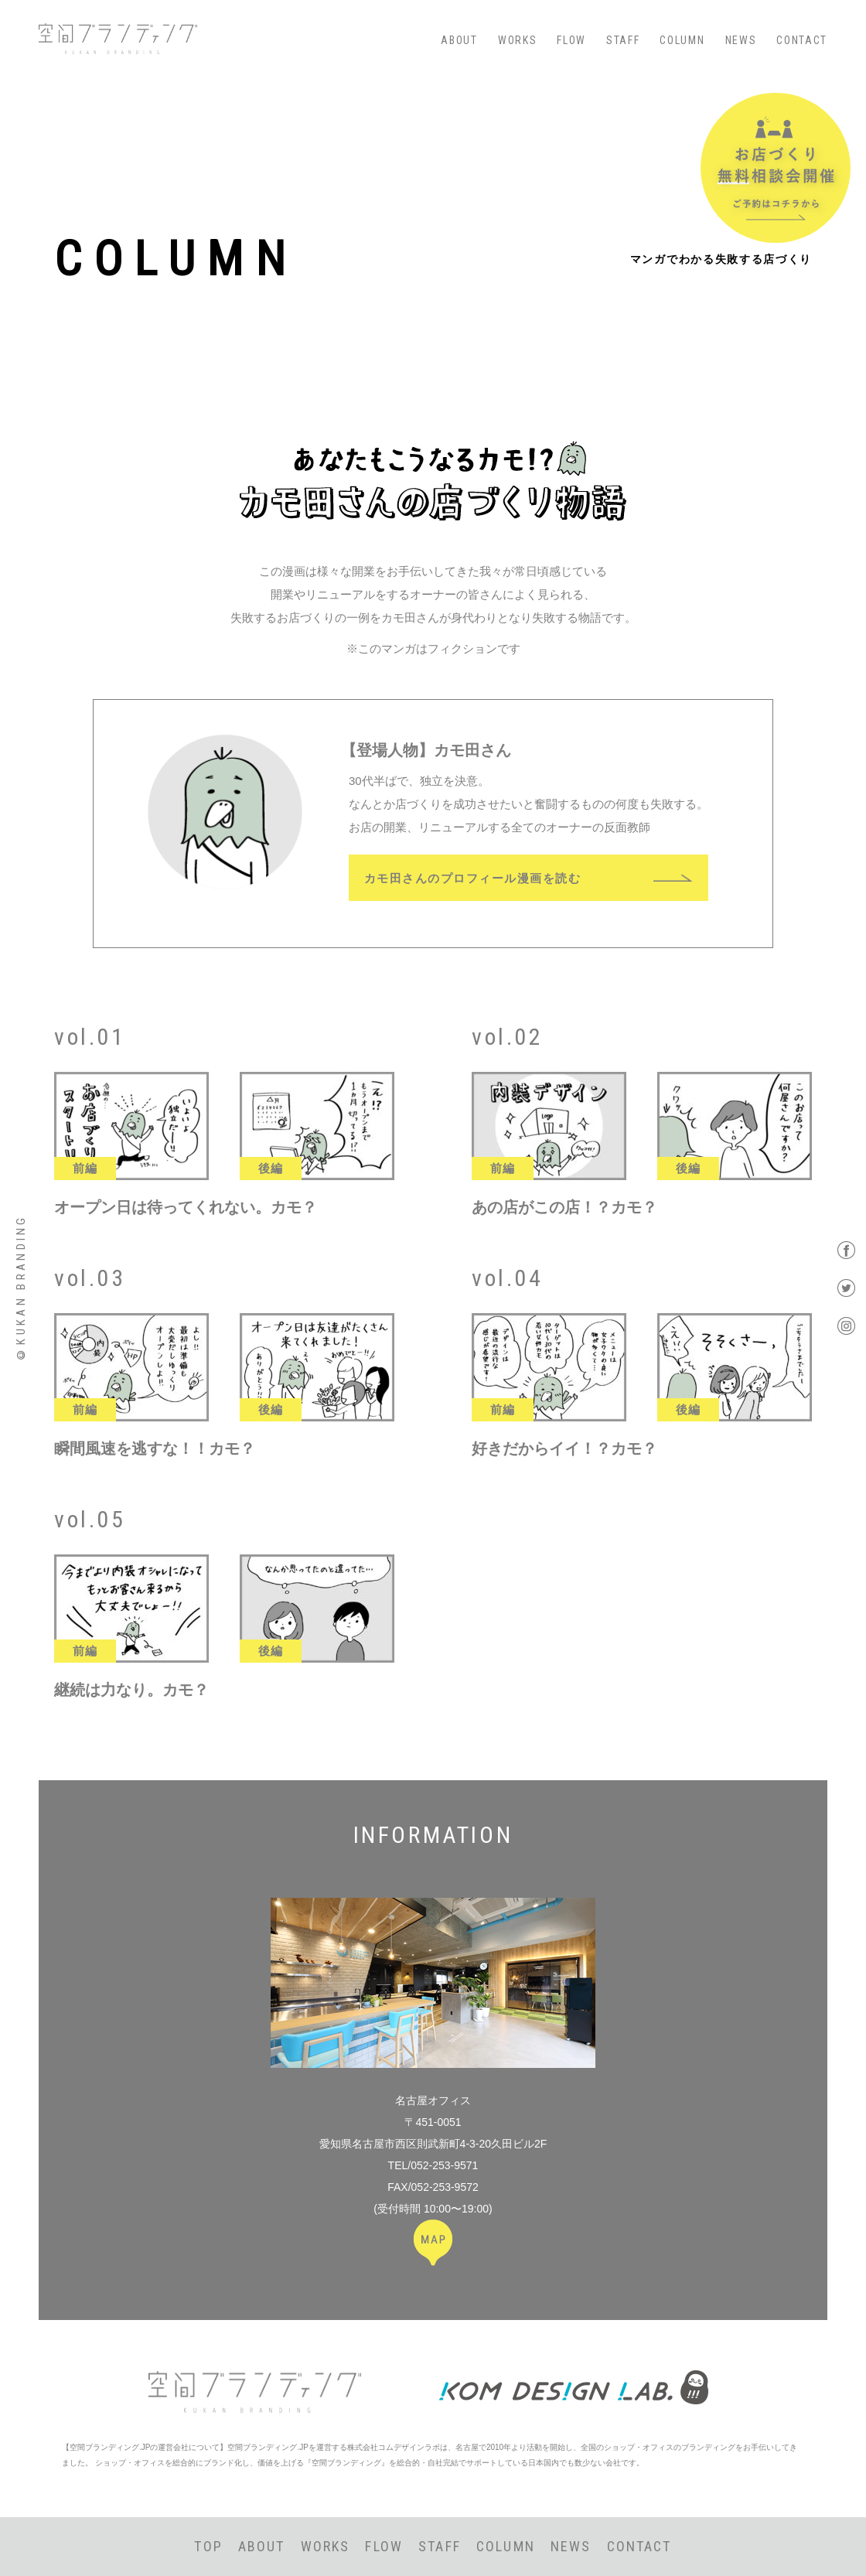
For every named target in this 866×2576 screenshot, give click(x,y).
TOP (208, 2546)
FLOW (571, 40)
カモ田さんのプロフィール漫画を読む (472, 877)
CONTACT (801, 40)
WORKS (517, 40)
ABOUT (459, 40)
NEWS (741, 40)
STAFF (622, 40)
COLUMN (682, 40)
